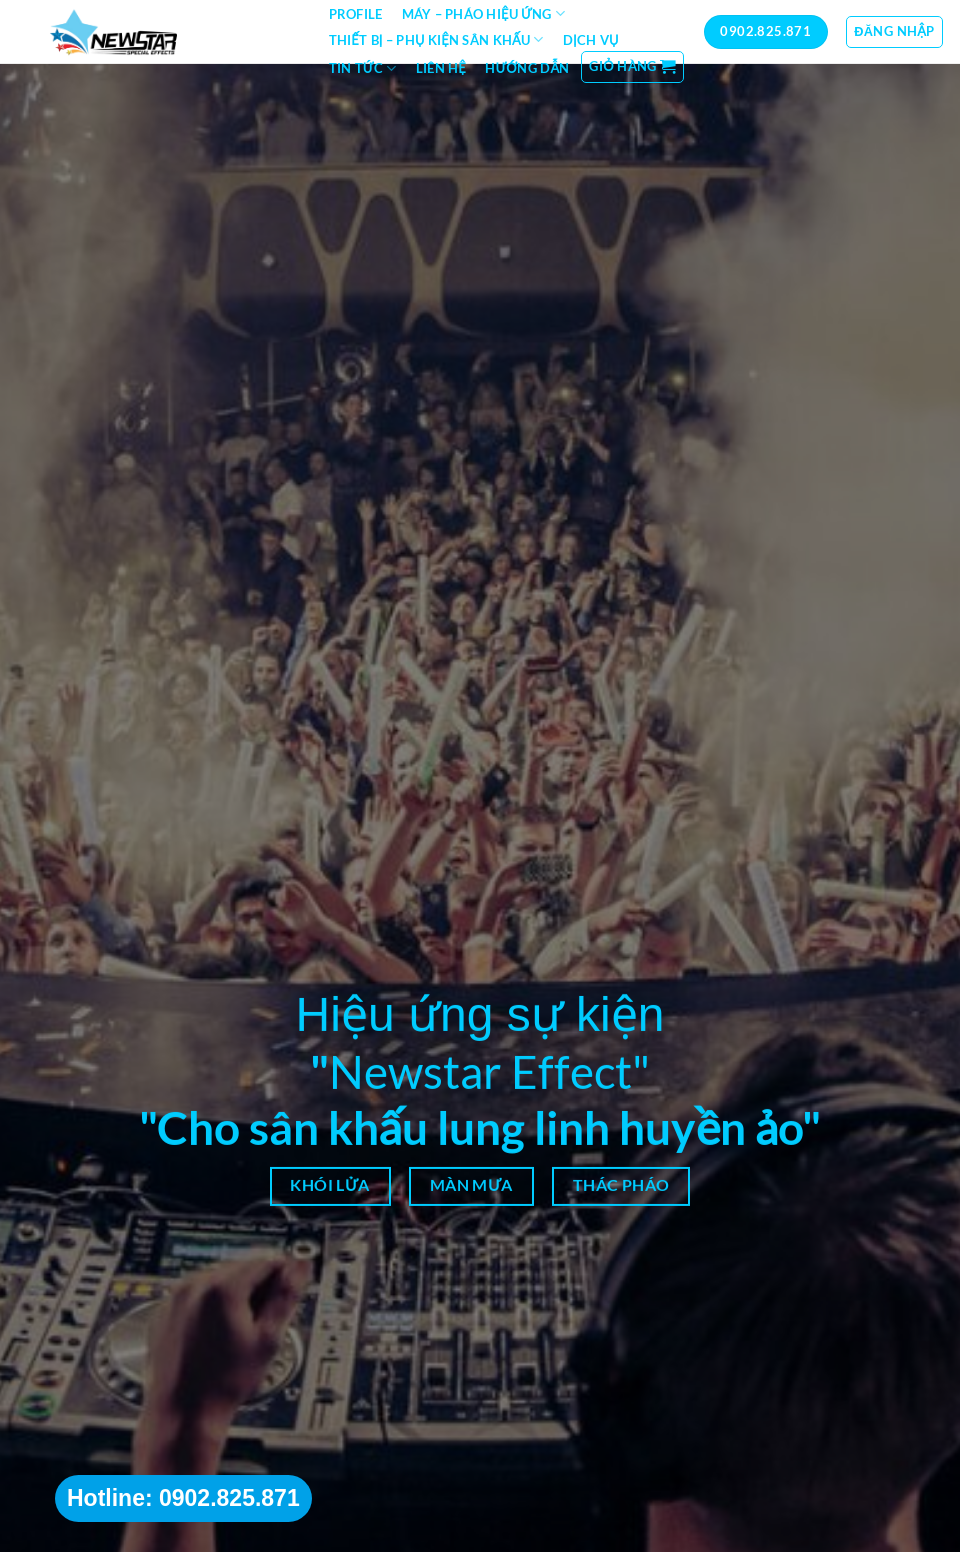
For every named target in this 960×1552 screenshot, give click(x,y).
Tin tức (363, 68)
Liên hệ (441, 68)
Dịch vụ (591, 40)
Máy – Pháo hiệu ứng (483, 13)
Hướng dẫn (527, 68)
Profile (356, 14)
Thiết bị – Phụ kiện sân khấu (436, 39)
